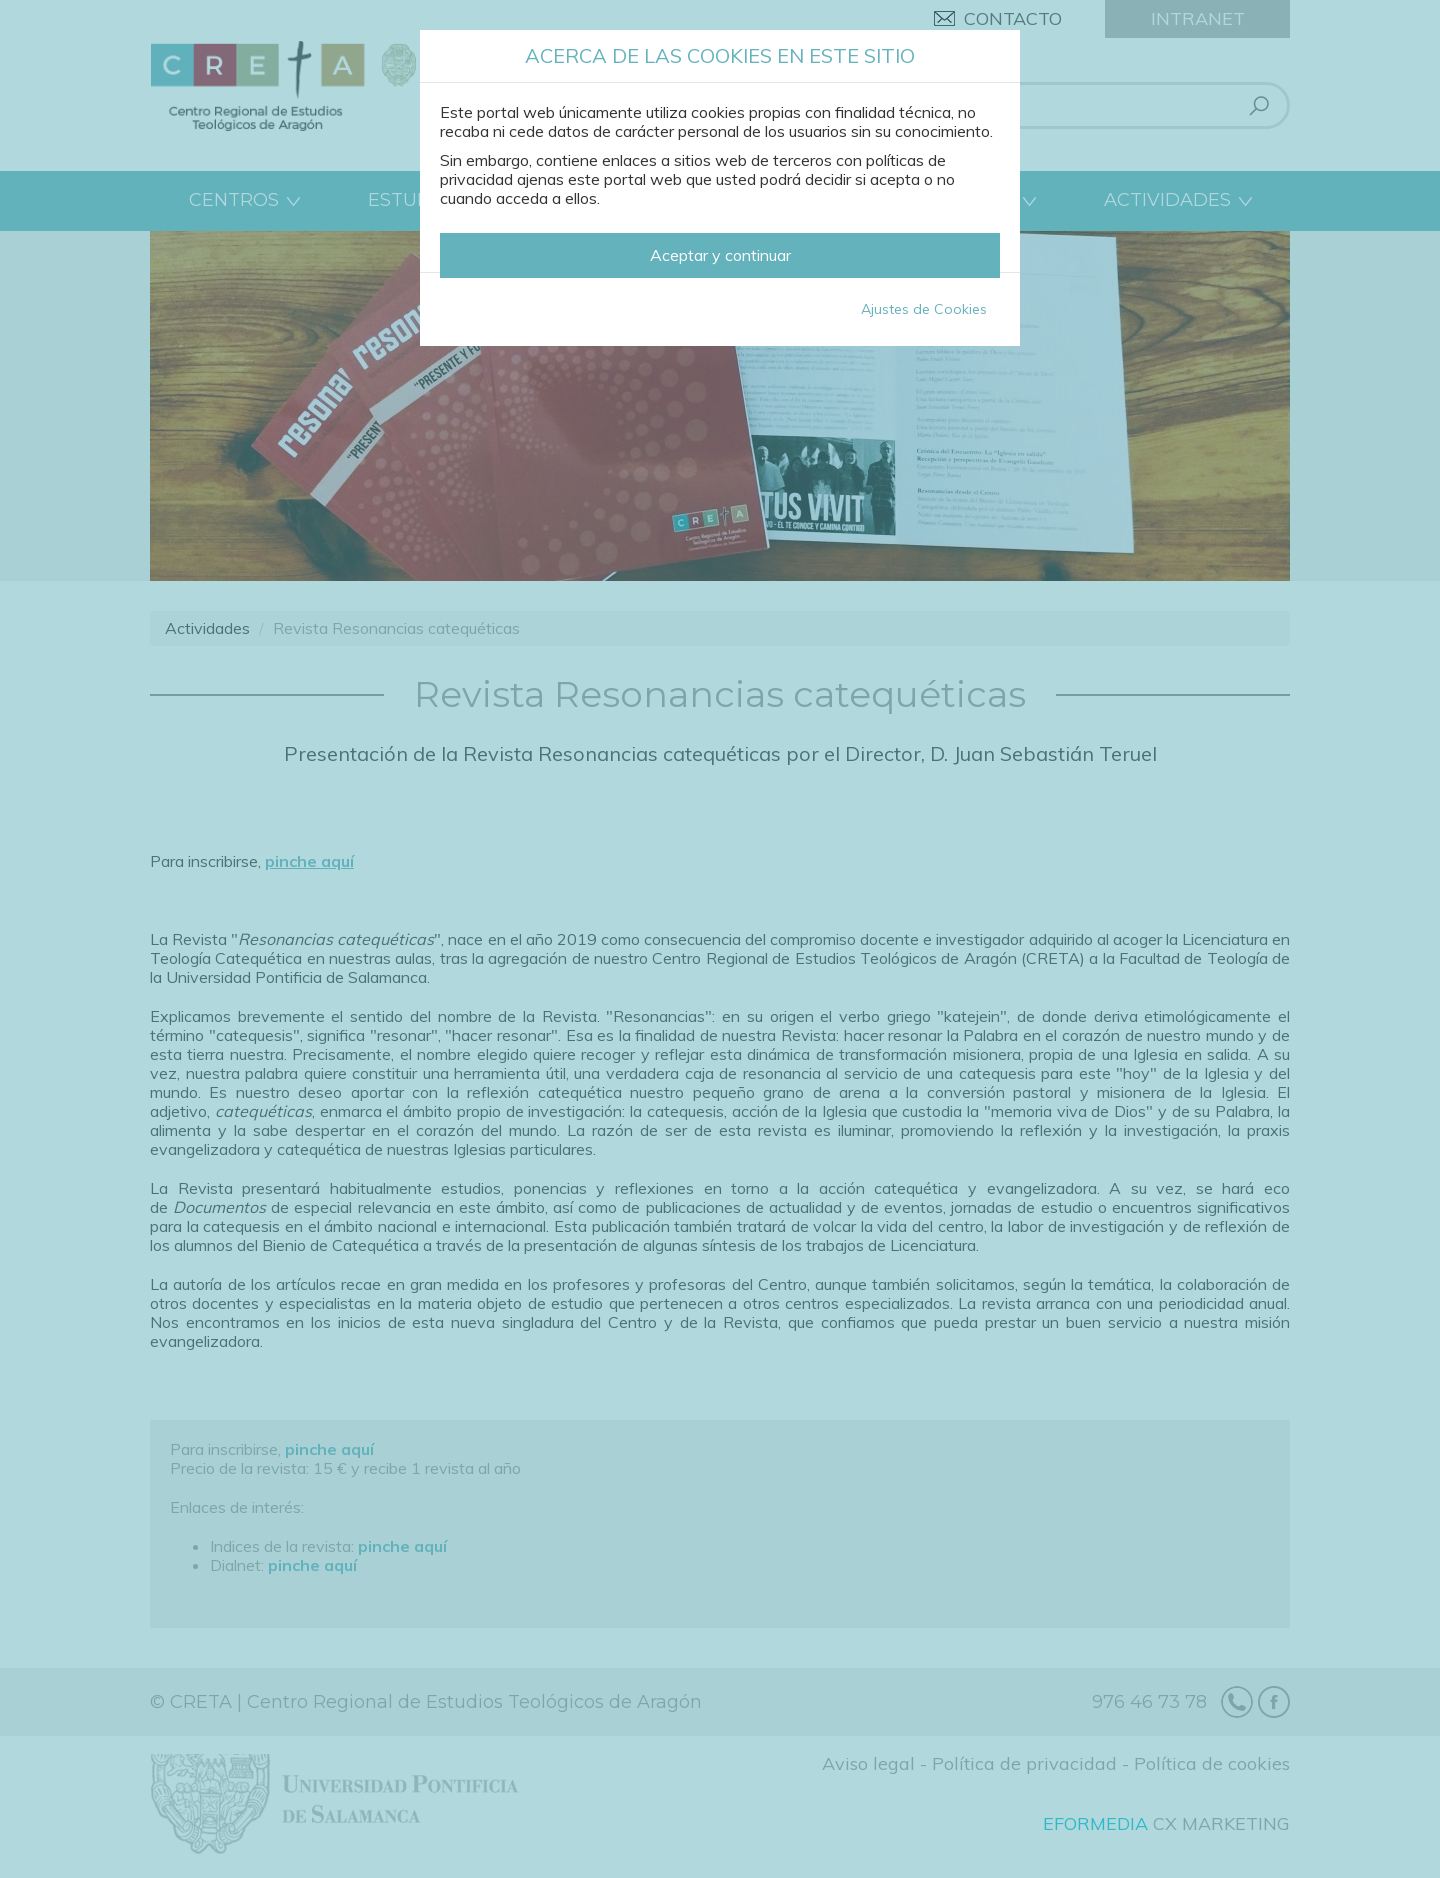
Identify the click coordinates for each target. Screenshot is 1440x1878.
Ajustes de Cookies (924, 309)
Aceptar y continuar (720, 255)
